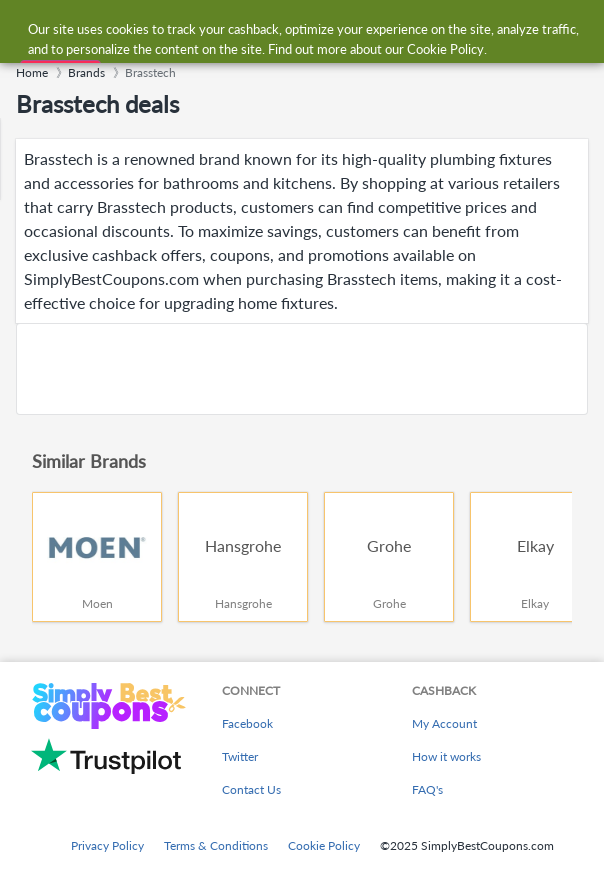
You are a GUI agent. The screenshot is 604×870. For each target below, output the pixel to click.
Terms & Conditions (216, 845)
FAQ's (427, 789)
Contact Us (251, 789)
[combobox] (321, 28)
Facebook (247, 723)
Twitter (240, 756)
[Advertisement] (302, 369)
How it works (446, 756)
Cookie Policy (324, 845)
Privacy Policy (107, 845)
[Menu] (25, 28)
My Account (444, 723)
